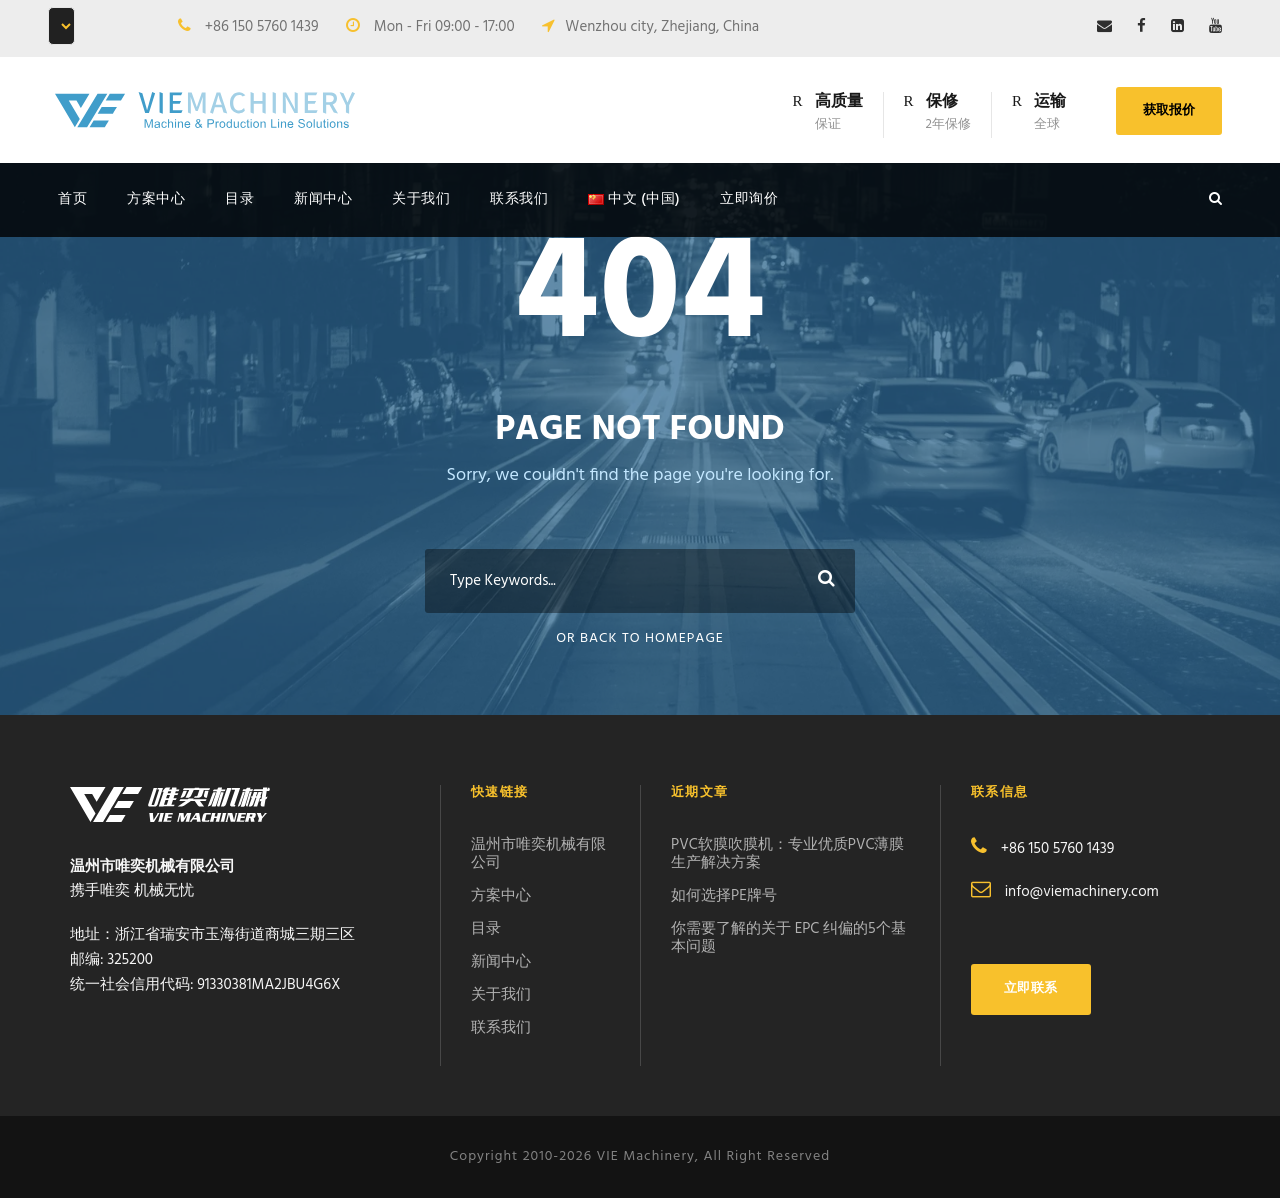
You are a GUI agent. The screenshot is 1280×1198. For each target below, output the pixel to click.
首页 (72, 199)
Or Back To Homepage (640, 638)
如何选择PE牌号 (724, 896)
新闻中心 (323, 199)
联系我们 (519, 199)
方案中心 (156, 199)
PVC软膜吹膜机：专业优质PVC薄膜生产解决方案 (788, 854)
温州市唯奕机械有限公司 (538, 854)
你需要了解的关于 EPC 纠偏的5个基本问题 (788, 938)
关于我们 (421, 199)
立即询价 (749, 199)
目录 (239, 199)
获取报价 (1169, 110)
